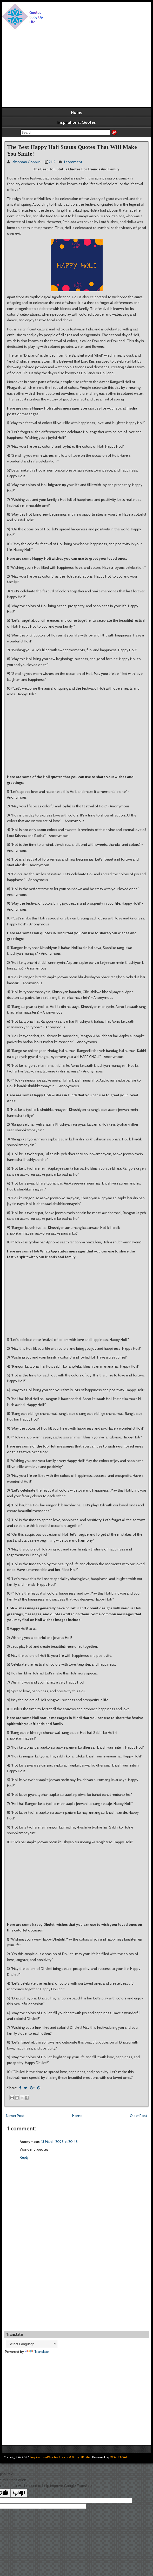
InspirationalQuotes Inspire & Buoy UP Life (60, 2457)
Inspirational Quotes (76, 122)
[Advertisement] (76, 69)
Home (76, 112)
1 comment (73, 162)
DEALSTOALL (119, 2457)
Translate (37, 2351)
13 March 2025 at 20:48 (59, 2141)
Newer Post (15, 2115)
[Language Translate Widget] (31, 2344)
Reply (24, 2157)
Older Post (138, 2115)
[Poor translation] (19, 2493)
